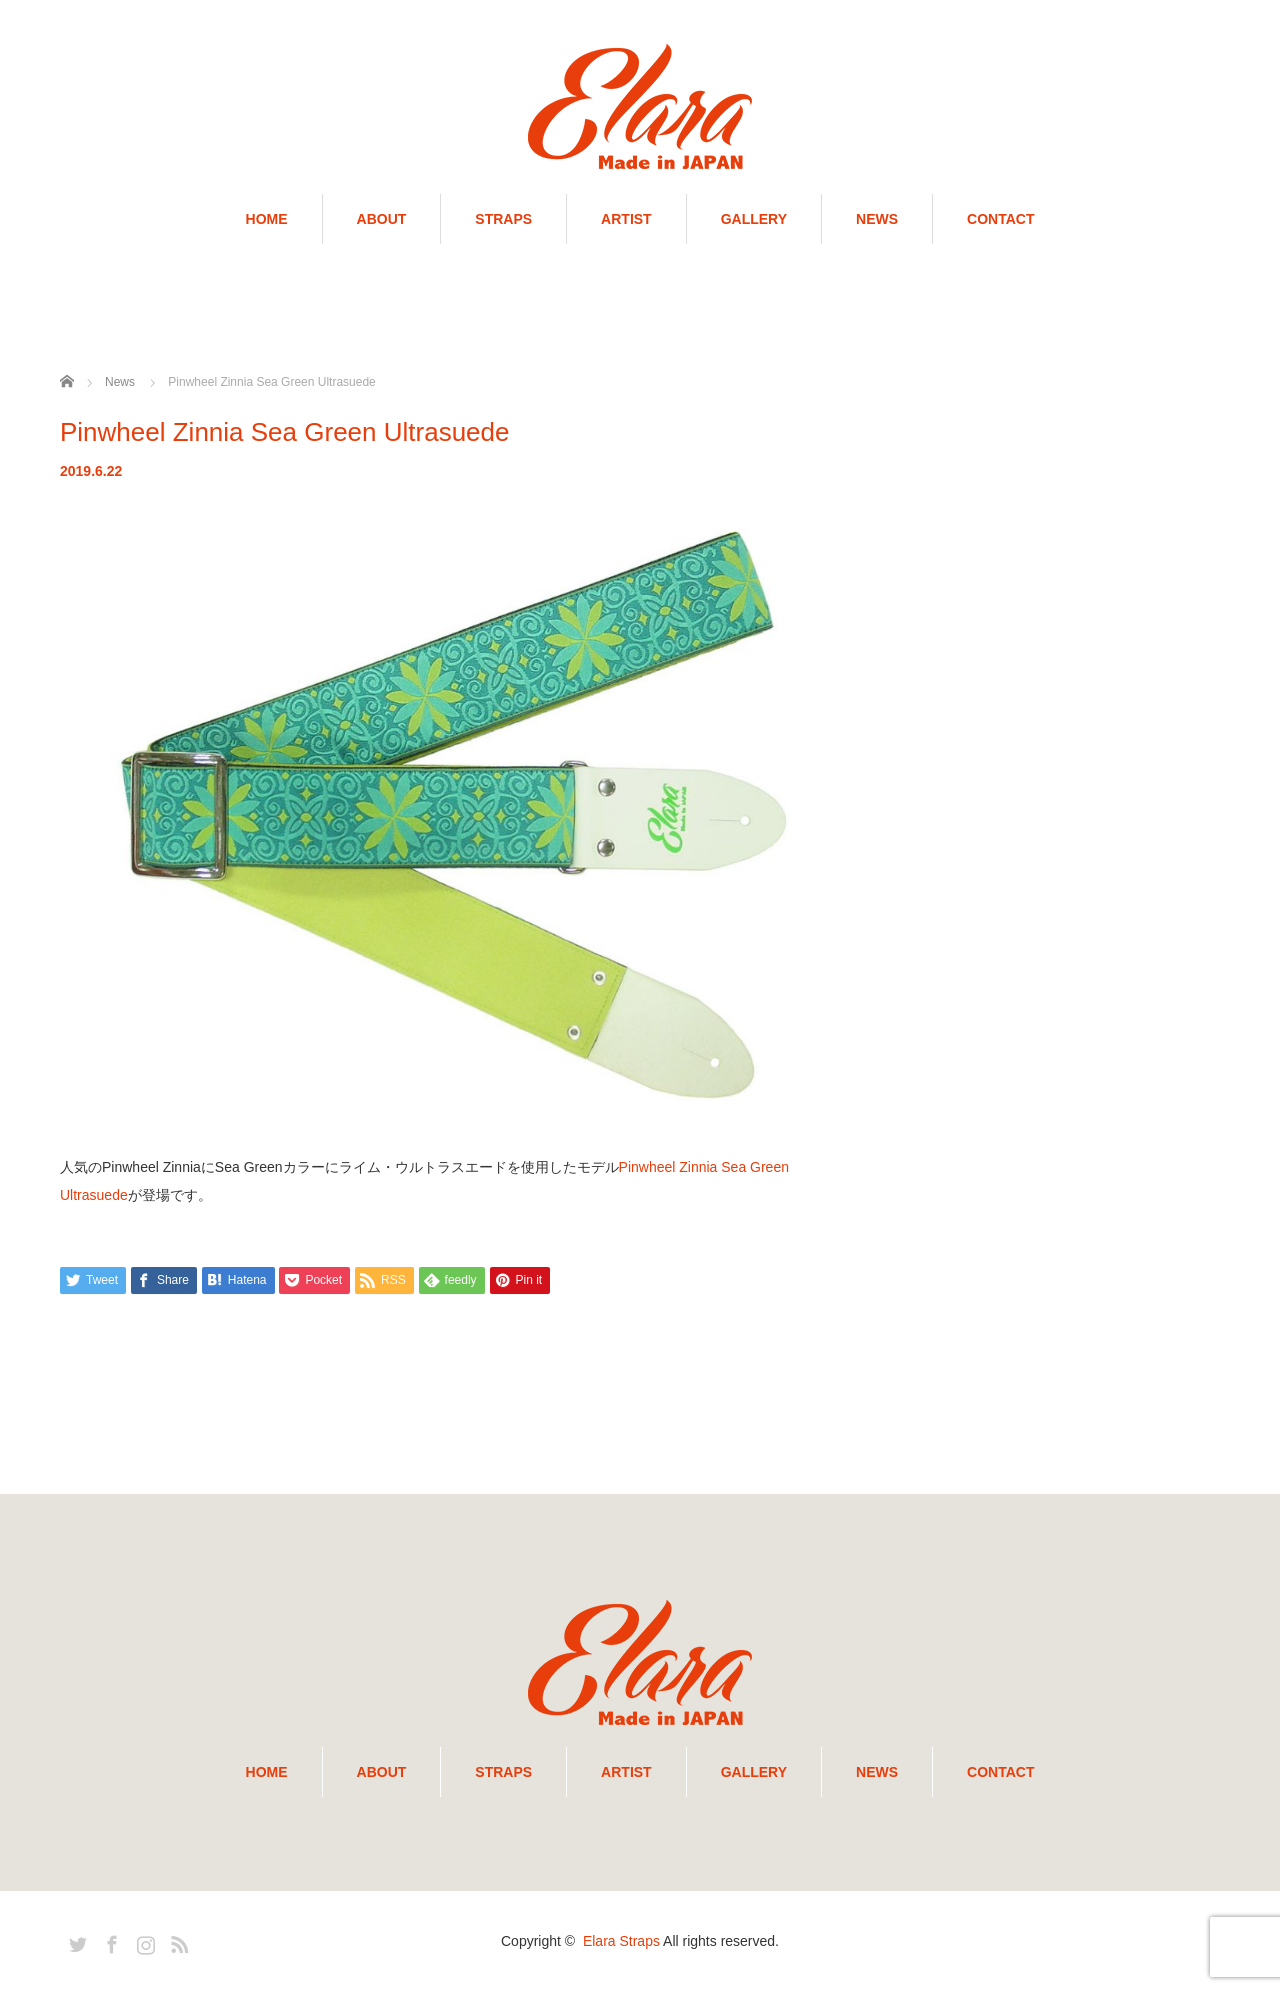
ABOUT (382, 219)
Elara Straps (621, 1941)
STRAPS (503, 219)
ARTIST (626, 219)
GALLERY (754, 219)
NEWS (877, 219)
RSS (177, 1941)
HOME (267, 219)
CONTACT (1000, 219)
